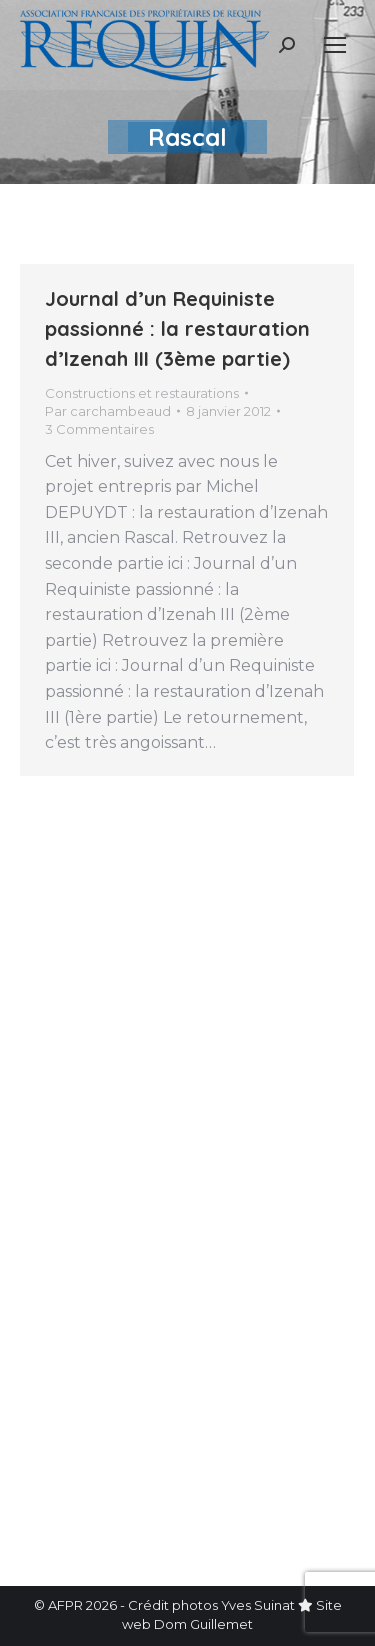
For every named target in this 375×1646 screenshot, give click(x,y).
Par (108, 411)
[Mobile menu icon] (335, 45)
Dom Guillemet (203, 1624)
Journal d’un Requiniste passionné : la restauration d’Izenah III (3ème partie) (177, 328)
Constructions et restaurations (142, 393)
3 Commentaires (99, 429)
